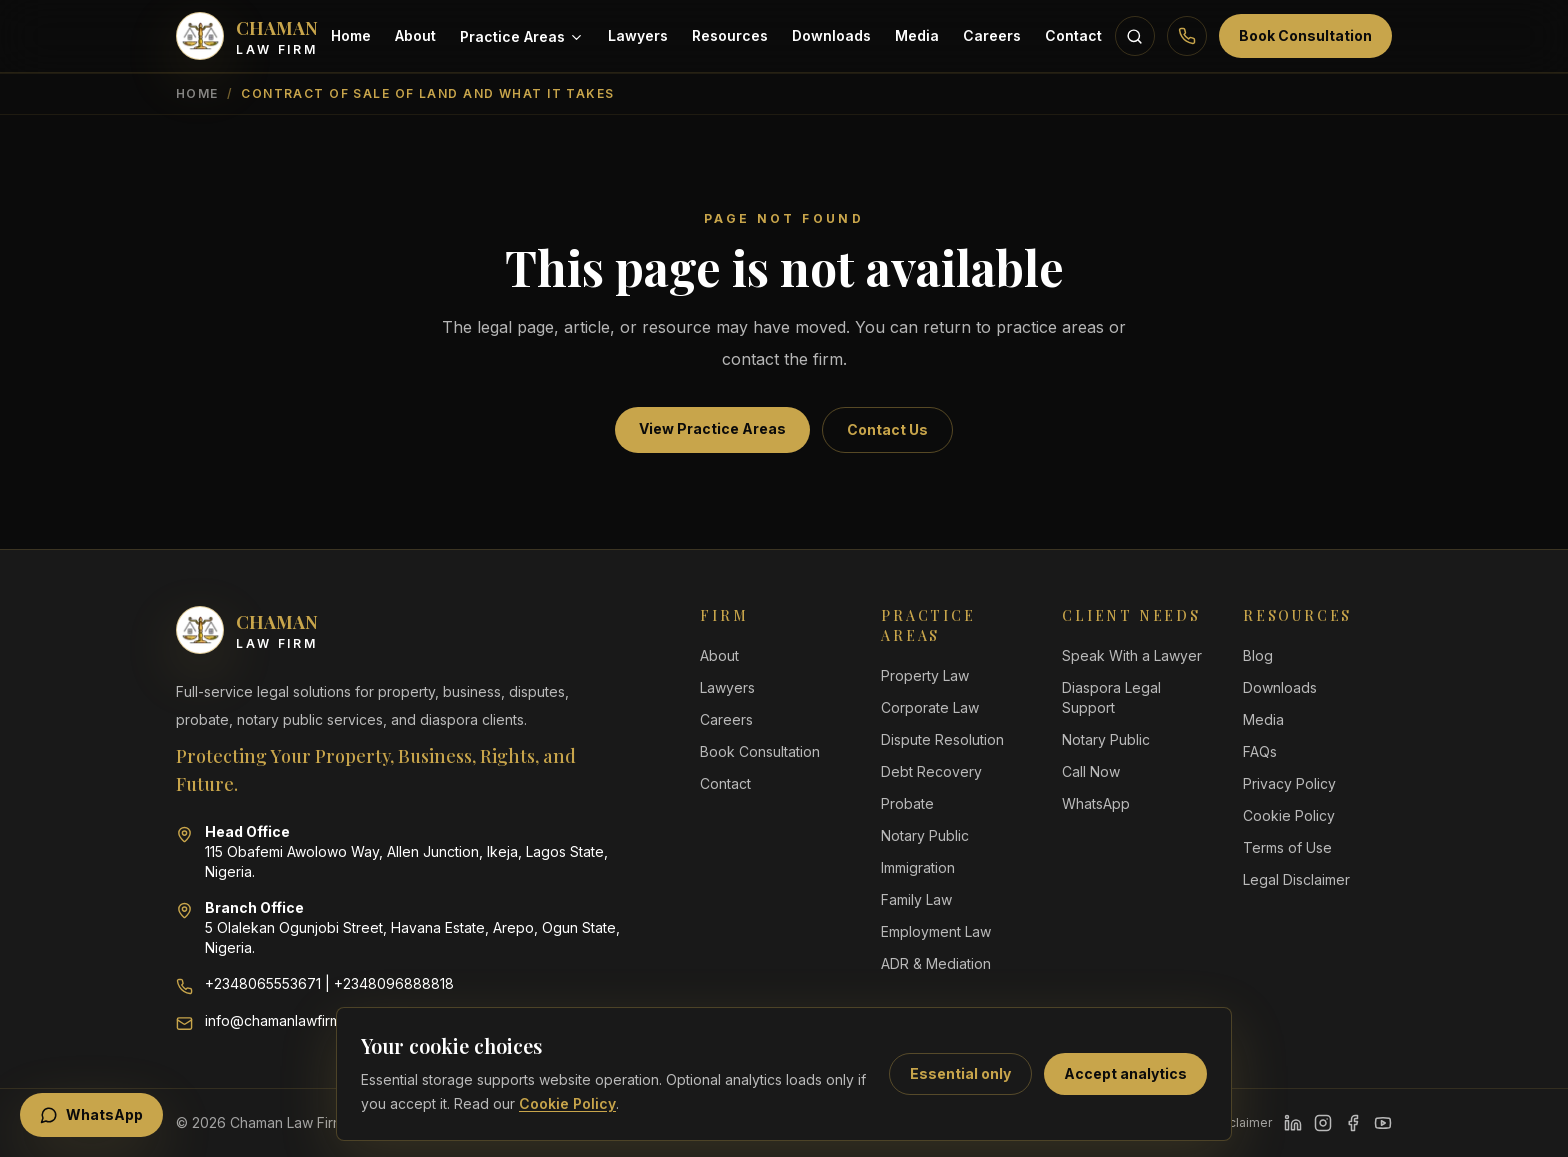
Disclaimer (1241, 1122)
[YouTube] (1383, 1123)
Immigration (918, 867)
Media (917, 35)
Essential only (960, 1073)
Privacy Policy (1289, 783)
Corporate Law (930, 707)
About (415, 35)
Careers (992, 35)
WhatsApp (1096, 803)
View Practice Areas (712, 428)
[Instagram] (1323, 1123)
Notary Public (925, 835)
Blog (1258, 655)
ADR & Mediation (936, 963)
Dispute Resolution (942, 739)
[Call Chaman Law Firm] (1187, 36)
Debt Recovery (931, 771)
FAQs (1260, 751)
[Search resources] (1135, 36)
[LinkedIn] (1293, 1123)
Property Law (925, 675)
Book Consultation (1305, 35)
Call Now (1091, 771)
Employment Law (936, 931)
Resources (730, 35)
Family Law (916, 899)
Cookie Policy (567, 1103)
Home (351, 35)
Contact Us (887, 429)
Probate (907, 803)
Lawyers (638, 35)
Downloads (831, 35)
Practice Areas (522, 36)
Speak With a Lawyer (1132, 655)
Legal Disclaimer (1296, 879)
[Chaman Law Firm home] (247, 36)
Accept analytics (1125, 1073)
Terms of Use (1287, 847)
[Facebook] (1353, 1123)
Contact (1073, 35)
